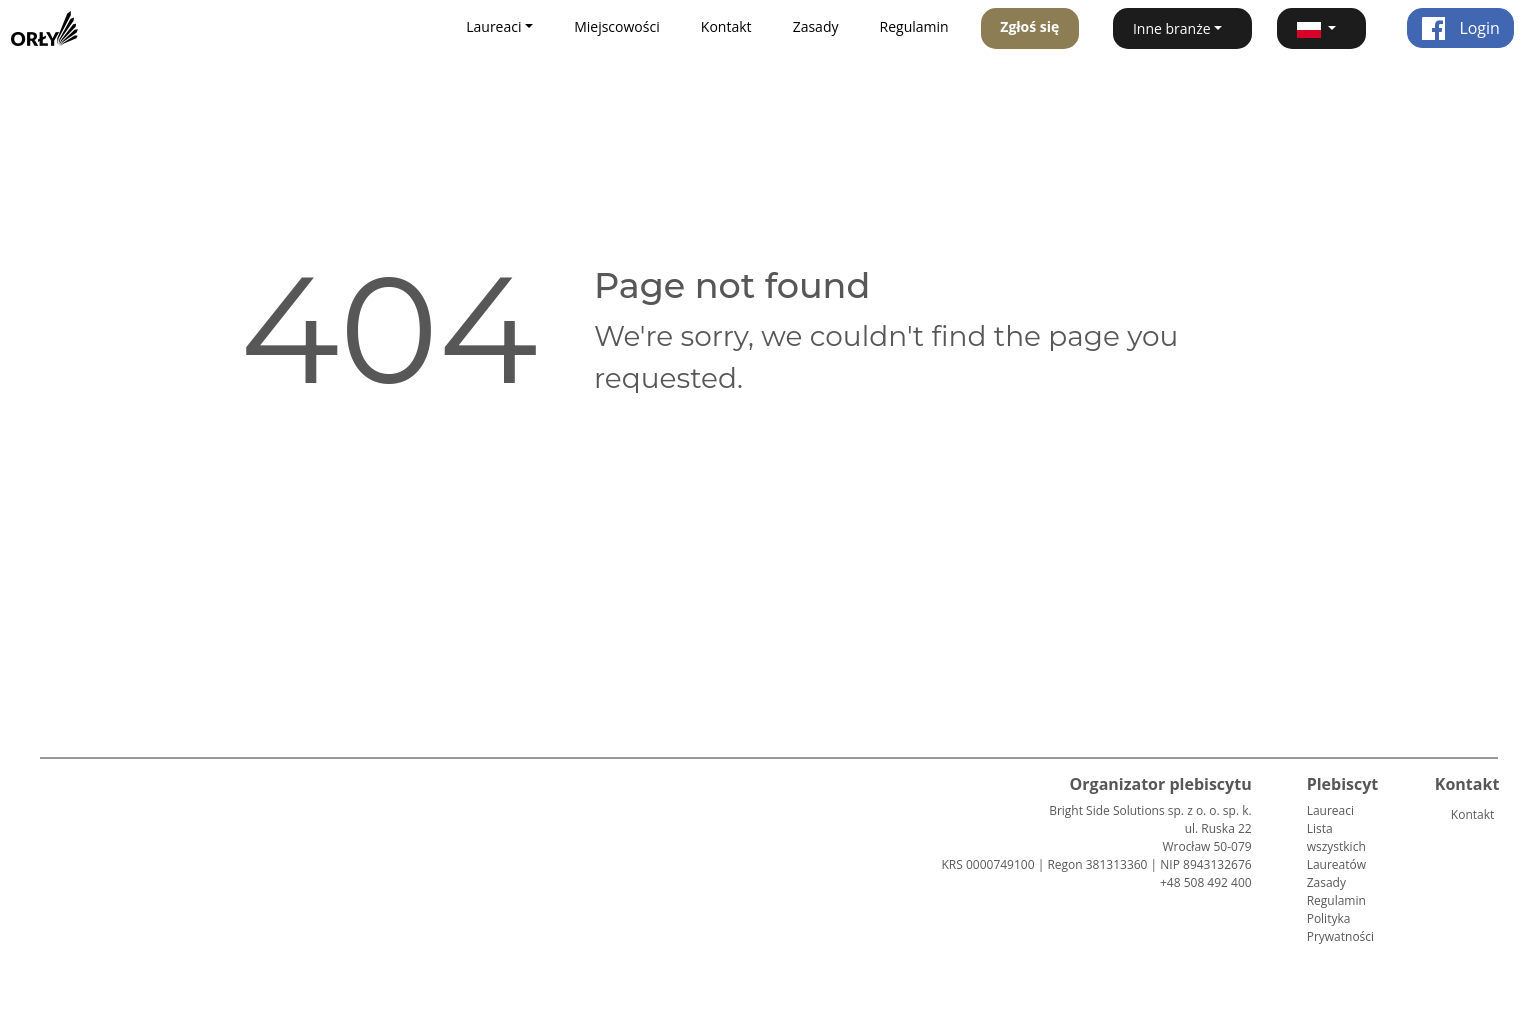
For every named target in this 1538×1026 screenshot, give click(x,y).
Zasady (816, 26)
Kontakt (726, 26)
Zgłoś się (1029, 26)
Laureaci (1330, 810)
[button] (1321, 28)
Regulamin (914, 26)
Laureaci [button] (493, 26)
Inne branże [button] (1172, 28)
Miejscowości (617, 26)
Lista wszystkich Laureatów (1336, 846)
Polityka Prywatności (1340, 927)
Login (1460, 28)
